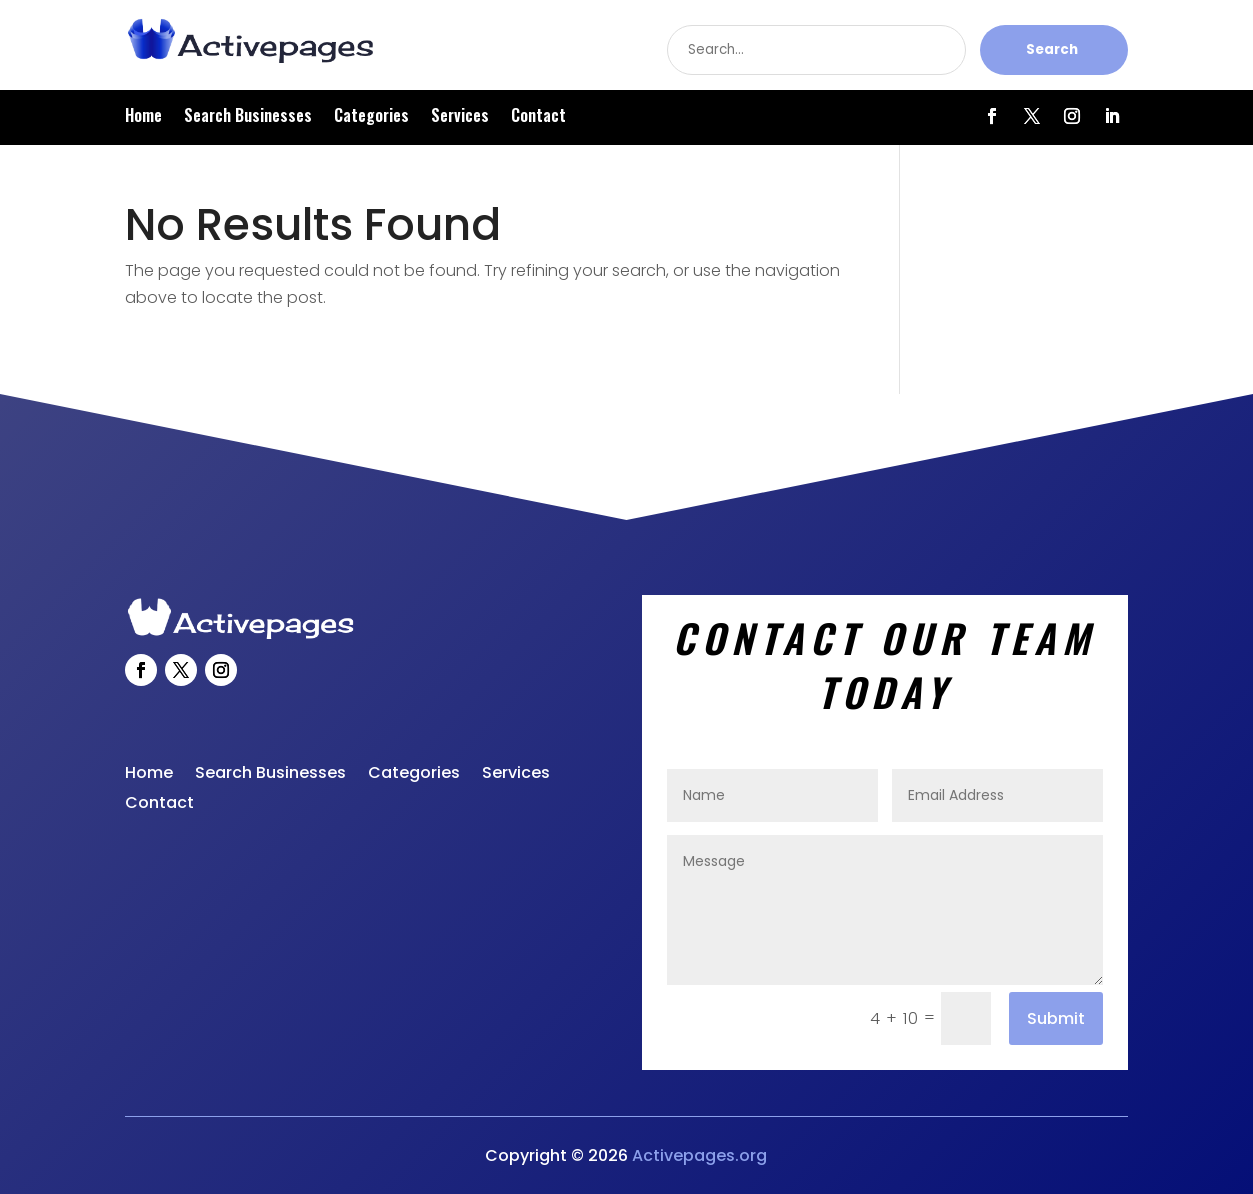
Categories (371, 117)
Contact (538, 117)
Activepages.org (699, 1155)
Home (143, 117)
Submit (1056, 1018)
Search (1052, 49)
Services (460, 117)
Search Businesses (248, 117)
